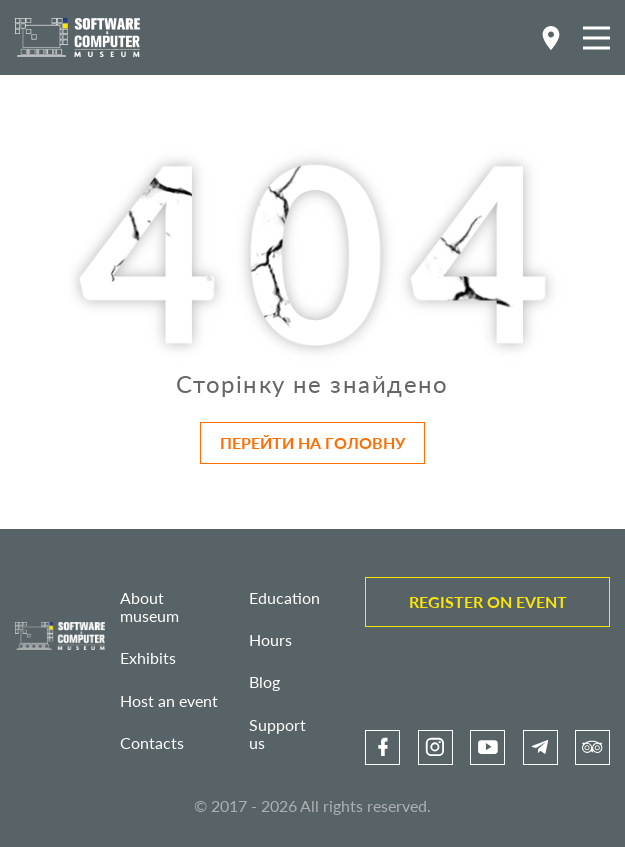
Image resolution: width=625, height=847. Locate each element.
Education (284, 597)
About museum (149, 606)
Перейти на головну (312, 442)
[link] (382, 747)
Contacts (152, 742)
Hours (270, 639)
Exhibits (148, 657)
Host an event (169, 700)
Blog (264, 681)
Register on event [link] (488, 601)
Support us (277, 733)
